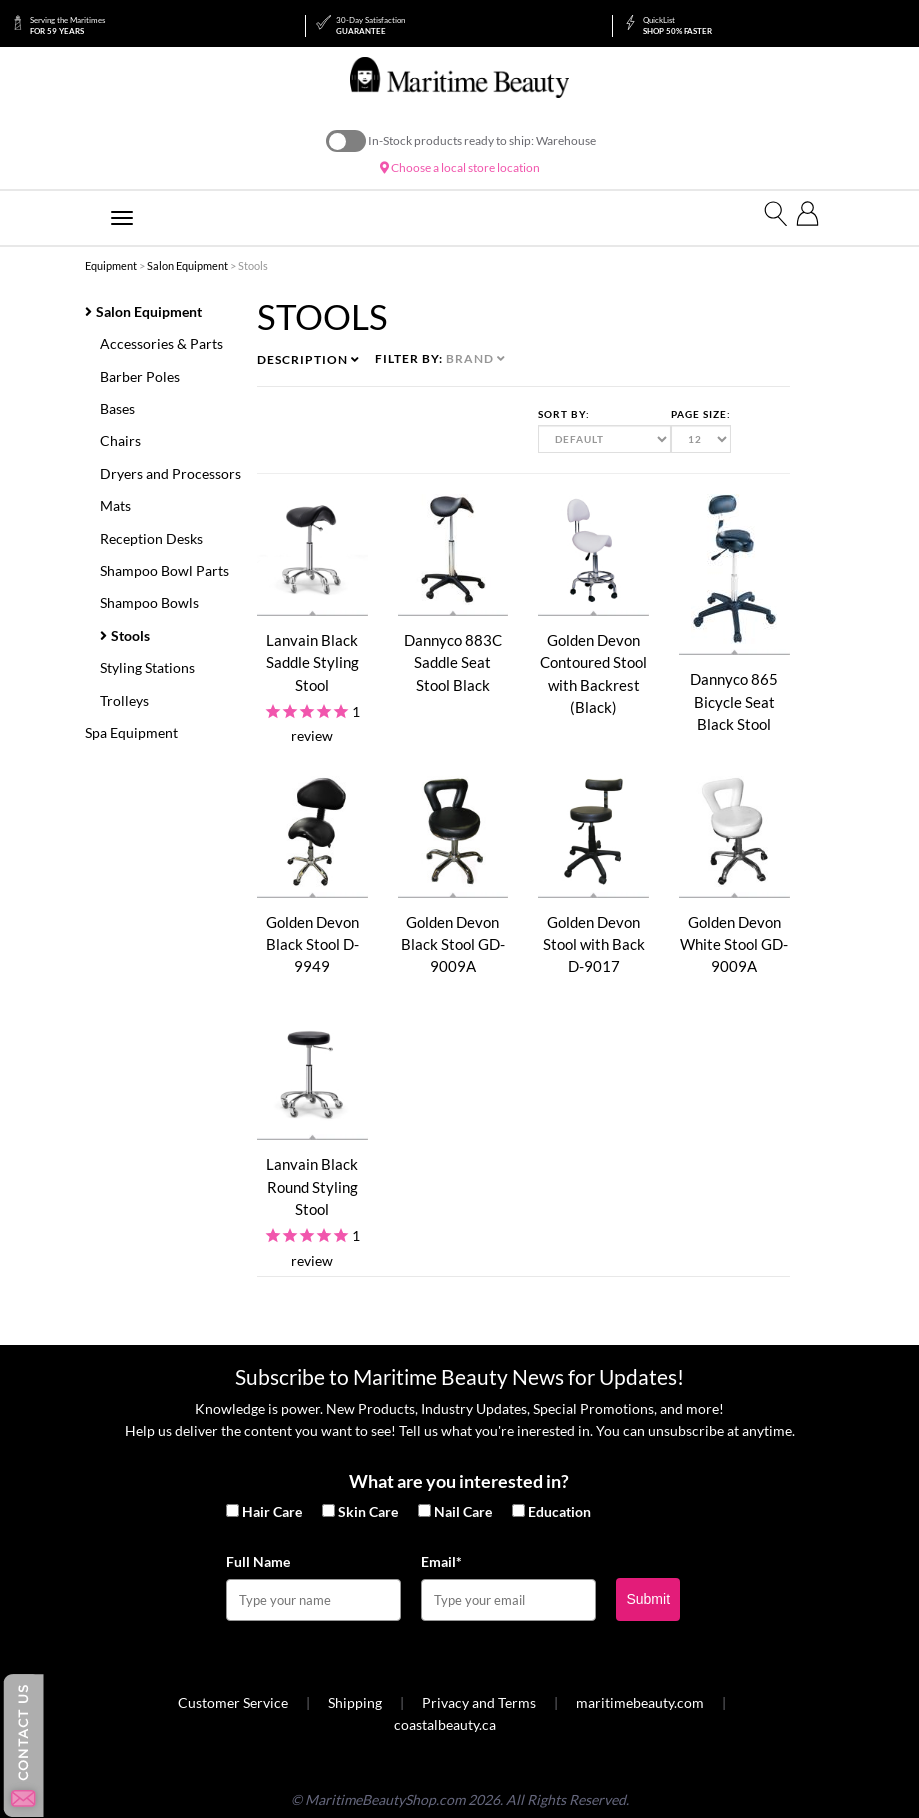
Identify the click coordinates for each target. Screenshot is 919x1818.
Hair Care (272, 1511)
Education (559, 1511)
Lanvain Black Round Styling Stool (312, 1186)
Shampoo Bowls (149, 602)
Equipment (111, 265)
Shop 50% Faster (677, 25)
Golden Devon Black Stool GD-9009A (453, 944)
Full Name (258, 1561)
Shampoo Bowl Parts (164, 570)
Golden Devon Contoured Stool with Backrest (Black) (593, 673)
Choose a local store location (460, 167)
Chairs (120, 440)
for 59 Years (67, 25)
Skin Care (368, 1511)
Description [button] (308, 359)
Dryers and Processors (170, 473)
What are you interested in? (459, 1481)
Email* (441, 1561)
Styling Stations (147, 667)
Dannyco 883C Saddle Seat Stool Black (453, 662)
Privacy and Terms (479, 1702)
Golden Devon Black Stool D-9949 (312, 944)
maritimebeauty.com (640, 1702)
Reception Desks (151, 538)
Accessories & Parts (161, 343)
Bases (117, 408)
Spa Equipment (131, 732)
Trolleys (124, 700)
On (346, 141)
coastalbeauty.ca (445, 1724)
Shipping (355, 1702)
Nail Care (463, 1511)
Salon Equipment (187, 265)
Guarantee (370, 25)
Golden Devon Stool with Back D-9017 (594, 944)
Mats (115, 505)
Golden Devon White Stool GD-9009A (734, 944)
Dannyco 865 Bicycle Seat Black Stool (734, 701)
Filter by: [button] (440, 358)
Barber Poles (140, 376)
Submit (648, 1599)
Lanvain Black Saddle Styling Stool (312, 662)
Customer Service (233, 1702)
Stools (130, 635)
